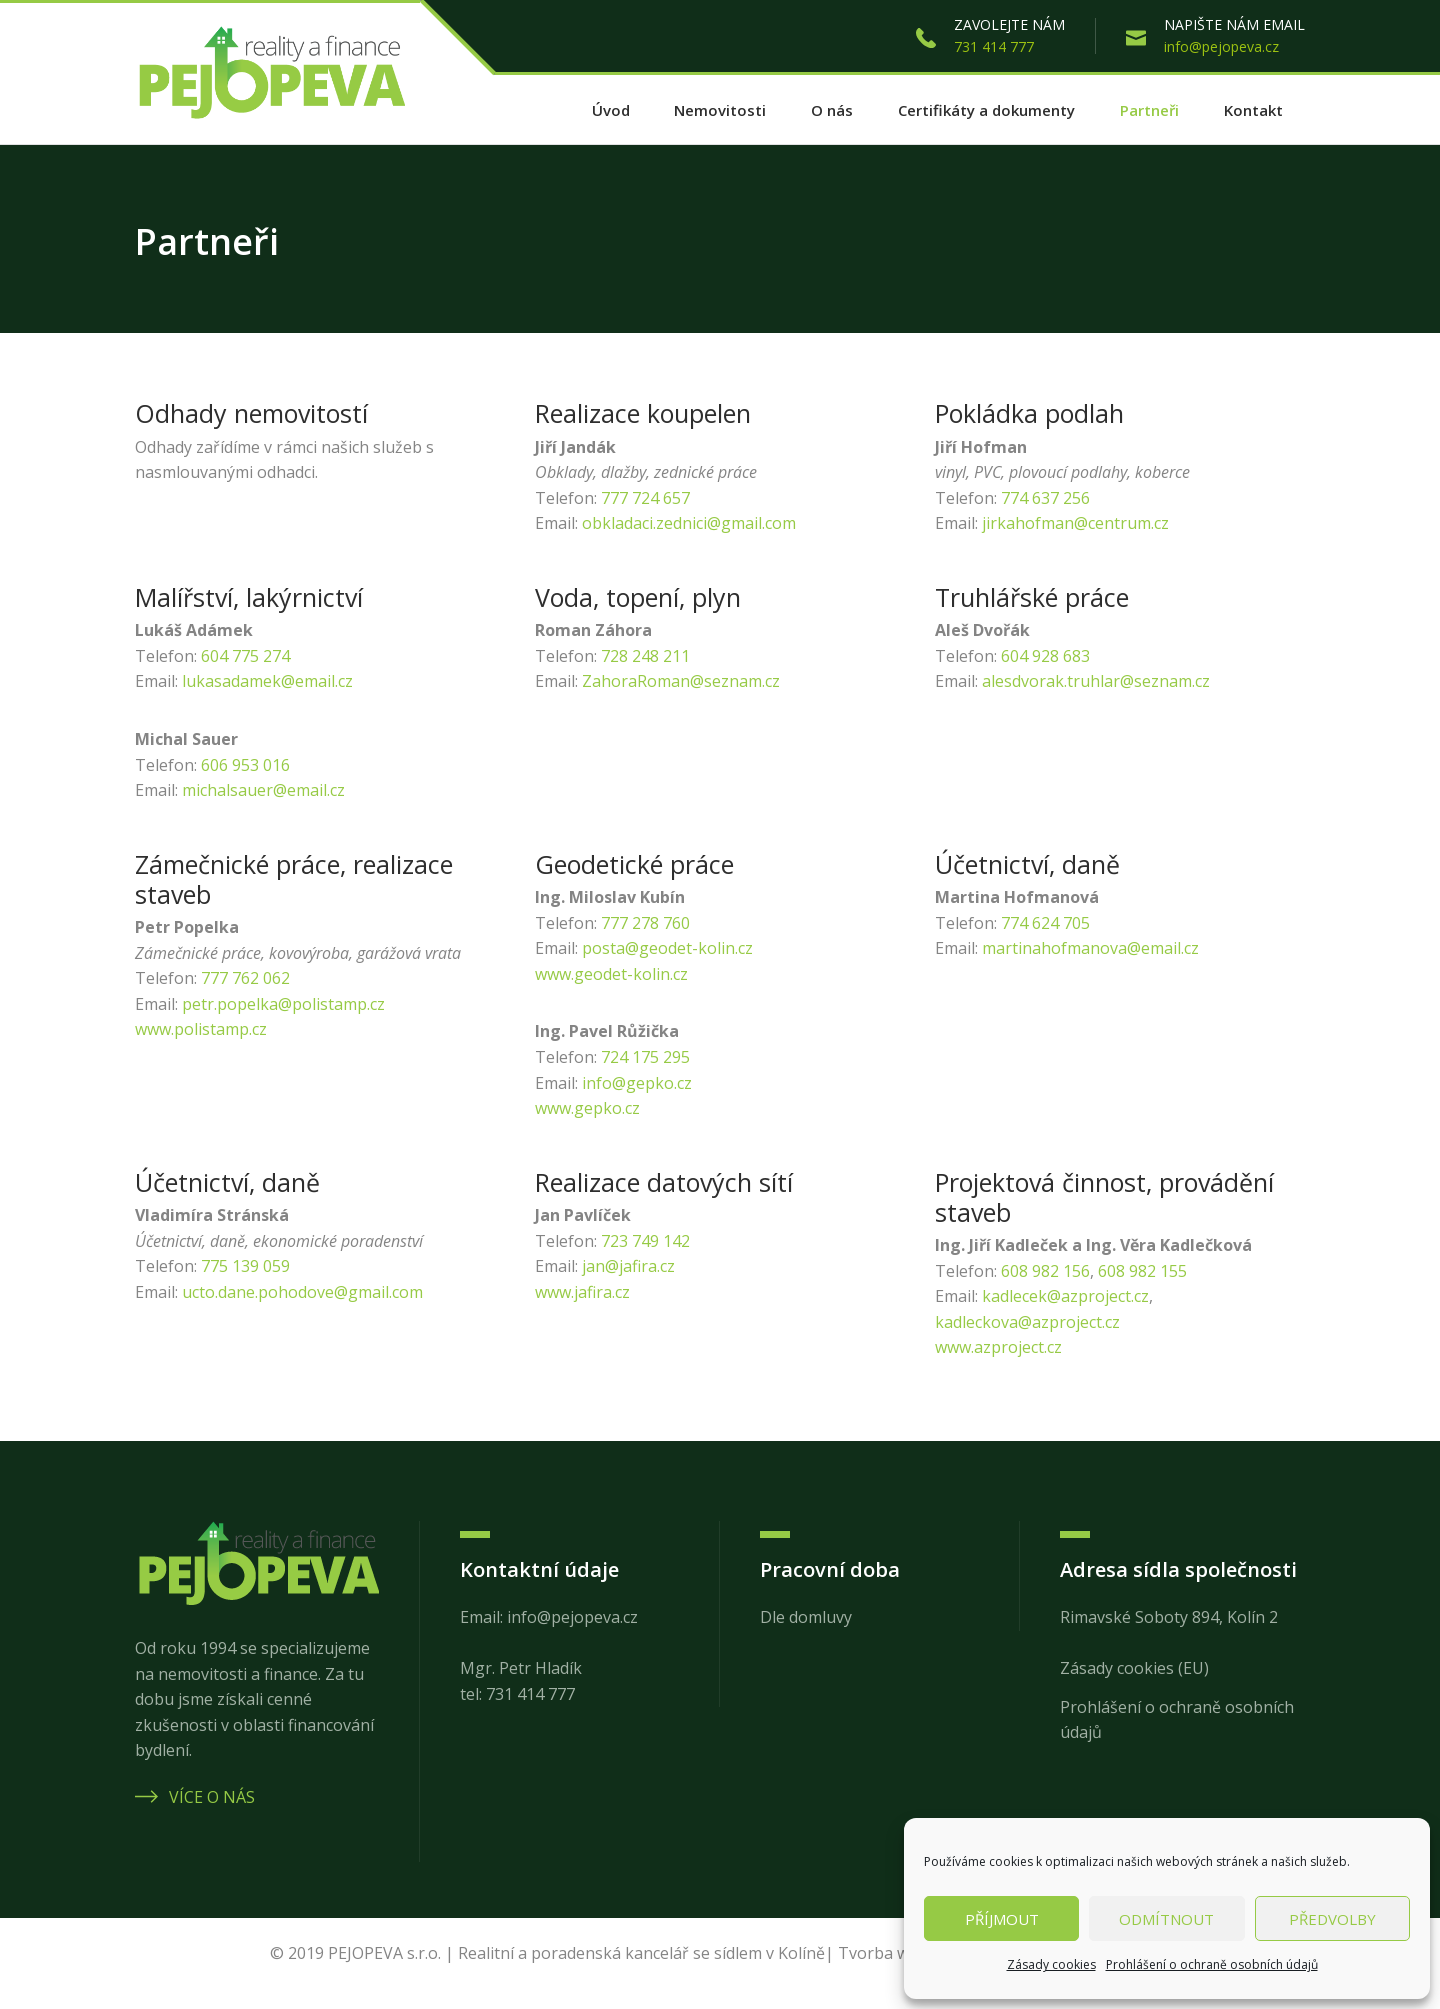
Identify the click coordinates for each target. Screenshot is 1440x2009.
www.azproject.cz (998, 1347)
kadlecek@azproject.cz (1065, 1296)
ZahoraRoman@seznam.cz (681, 681)
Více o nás (195, 1797)
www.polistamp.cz (201, 1029)
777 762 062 (245, 978)
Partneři (1149, 110)
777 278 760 (645, 923)
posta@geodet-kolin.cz (667, 948)
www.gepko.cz (587, 1108)
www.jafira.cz (582, 1292)
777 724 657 (645, 498)
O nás (832, 110)
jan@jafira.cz (628, 1266)
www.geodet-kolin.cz (611, 974)
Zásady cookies (1051, 1964)
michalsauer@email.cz (263, 790)
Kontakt (1253, 110)
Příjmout (1002, 1919)
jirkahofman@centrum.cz (1075, 523)
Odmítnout (1166, 1919)
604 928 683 (1045, 656)
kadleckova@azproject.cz (1027, 1322)
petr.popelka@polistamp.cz (283, 1004)
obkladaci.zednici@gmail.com (689, 523)
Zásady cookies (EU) (1134, 1668)
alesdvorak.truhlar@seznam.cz (1096, 681)
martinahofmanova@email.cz (1090, 948)
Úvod (611, 110)
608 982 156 (1045, 1271)
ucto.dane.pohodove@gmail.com (302, 1292)
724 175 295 (645, 1057)
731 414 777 (994, 46)
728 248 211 (645, 656)
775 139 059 (245, 1266)
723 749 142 (645, 1241)
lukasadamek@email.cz (267, 681)
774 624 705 (1045, 923)
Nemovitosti (720, 110)
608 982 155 (1142, 1271)
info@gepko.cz (637, 1083)
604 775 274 (245, 656)
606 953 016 (245, 765)
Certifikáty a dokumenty (986, 110)
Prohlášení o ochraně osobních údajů (1212, 1964)
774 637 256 (1045, 498)
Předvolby (1332, 1919)
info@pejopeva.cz (1221, 46)
